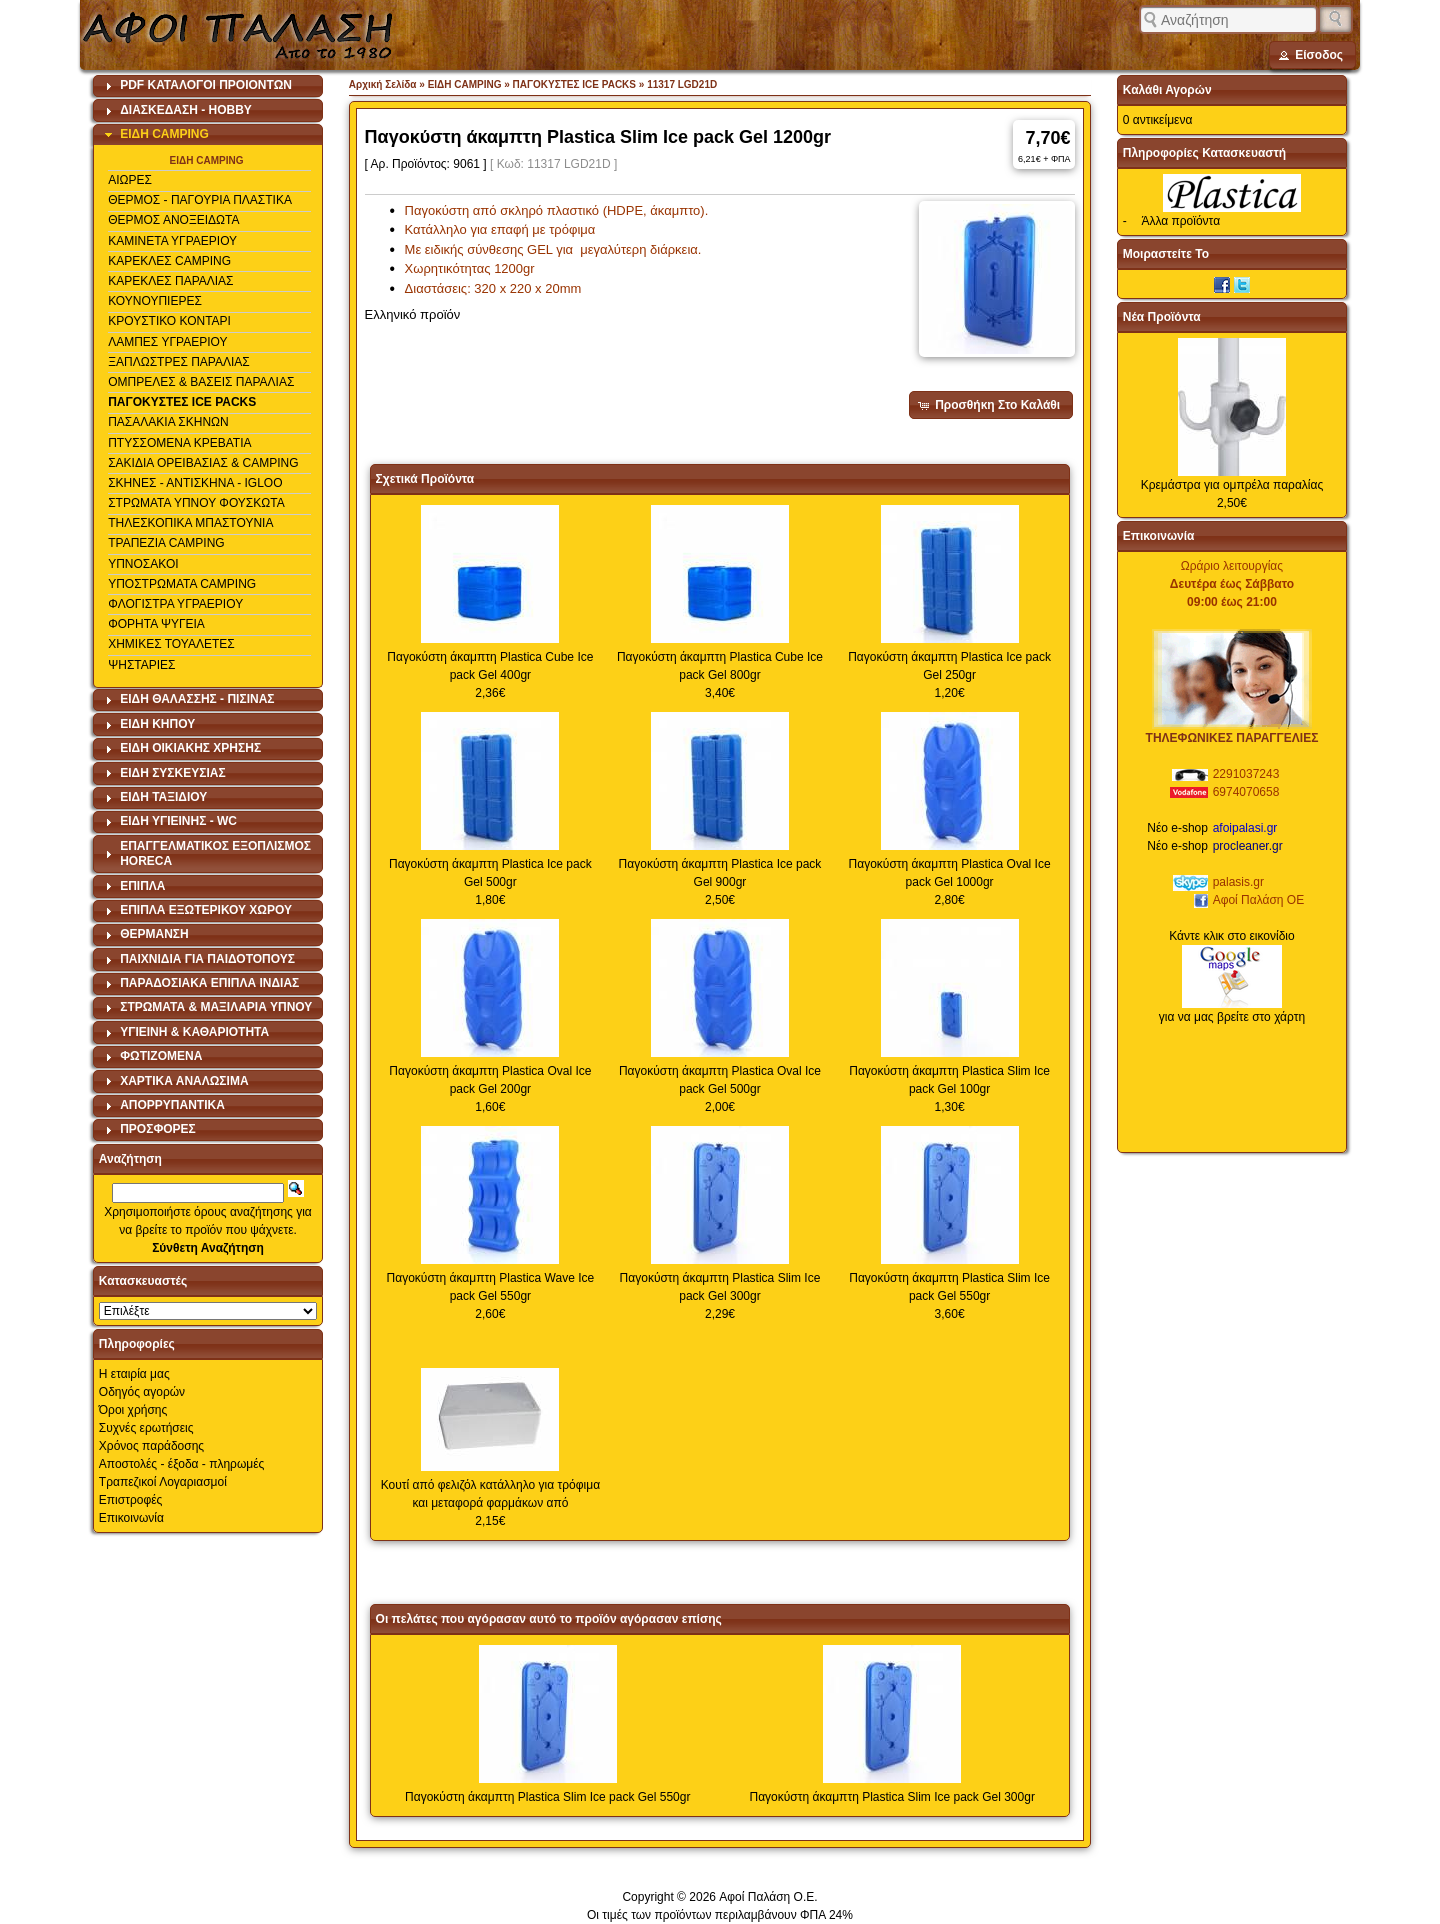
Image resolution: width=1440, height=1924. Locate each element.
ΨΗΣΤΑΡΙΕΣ (141, 665)
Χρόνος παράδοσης (151, 1446)
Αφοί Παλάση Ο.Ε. (768, 1897)
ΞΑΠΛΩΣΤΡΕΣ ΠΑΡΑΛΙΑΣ (179, 362)
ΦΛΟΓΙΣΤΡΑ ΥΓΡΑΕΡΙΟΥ (175, 604)
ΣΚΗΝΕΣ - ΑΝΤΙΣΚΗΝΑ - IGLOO (195, 483)
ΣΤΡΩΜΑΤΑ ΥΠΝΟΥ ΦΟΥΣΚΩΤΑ (196, 503)
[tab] (208, 86)
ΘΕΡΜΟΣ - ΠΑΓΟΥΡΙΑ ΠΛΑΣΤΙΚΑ (200, 200)
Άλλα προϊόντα (1180, 221)
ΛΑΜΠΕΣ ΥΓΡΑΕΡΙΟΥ (167, 342)
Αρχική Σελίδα (383, 84)
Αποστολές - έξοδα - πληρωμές (182, 1464)
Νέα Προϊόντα (1162, 317)
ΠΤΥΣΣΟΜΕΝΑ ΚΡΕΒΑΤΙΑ (179, 443)
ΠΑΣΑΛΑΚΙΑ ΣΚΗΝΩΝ (168, 422)
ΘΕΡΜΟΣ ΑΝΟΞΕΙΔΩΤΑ (173, 220)
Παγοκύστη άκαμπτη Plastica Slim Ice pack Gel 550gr (547, 1797)
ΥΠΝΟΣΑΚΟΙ (143, 564)
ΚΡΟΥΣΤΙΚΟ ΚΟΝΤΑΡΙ (169, 321)
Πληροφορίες (137, 1344)
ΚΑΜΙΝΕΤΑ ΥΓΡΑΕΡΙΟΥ (172, 241)
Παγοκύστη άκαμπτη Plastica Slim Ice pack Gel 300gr (891, 1797)
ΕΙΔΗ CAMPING (207, 160)
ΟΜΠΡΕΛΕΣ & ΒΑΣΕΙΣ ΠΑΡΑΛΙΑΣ (201, 382)
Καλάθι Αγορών (1167, 90)
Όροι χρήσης (133, 1410)
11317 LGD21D (682, 84)
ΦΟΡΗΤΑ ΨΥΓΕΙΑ (156, 624)
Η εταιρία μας (134, 1374)
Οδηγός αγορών (142, 1392)
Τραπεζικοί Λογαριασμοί (163, 1482)
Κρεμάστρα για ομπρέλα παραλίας (1232, 485)
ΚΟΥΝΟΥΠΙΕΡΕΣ (155, 301)
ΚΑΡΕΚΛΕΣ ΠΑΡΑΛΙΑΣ (170, 281)
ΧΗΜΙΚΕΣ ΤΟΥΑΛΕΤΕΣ (171, 644)
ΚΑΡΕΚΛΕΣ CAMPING (169, 261)
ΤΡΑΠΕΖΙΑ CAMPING (166, 543)
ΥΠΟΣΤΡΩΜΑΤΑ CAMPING (182, 584)
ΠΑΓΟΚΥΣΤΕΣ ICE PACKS (182, 402)
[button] (1312, 55)
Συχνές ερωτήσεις (146, 1428)
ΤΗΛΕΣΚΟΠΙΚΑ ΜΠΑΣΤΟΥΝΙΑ (190, 523)
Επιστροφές (131, 1500)
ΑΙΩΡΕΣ (130, 180)
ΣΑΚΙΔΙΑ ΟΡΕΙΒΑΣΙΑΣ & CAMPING (203, 463)
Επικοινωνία (131, 1518)
